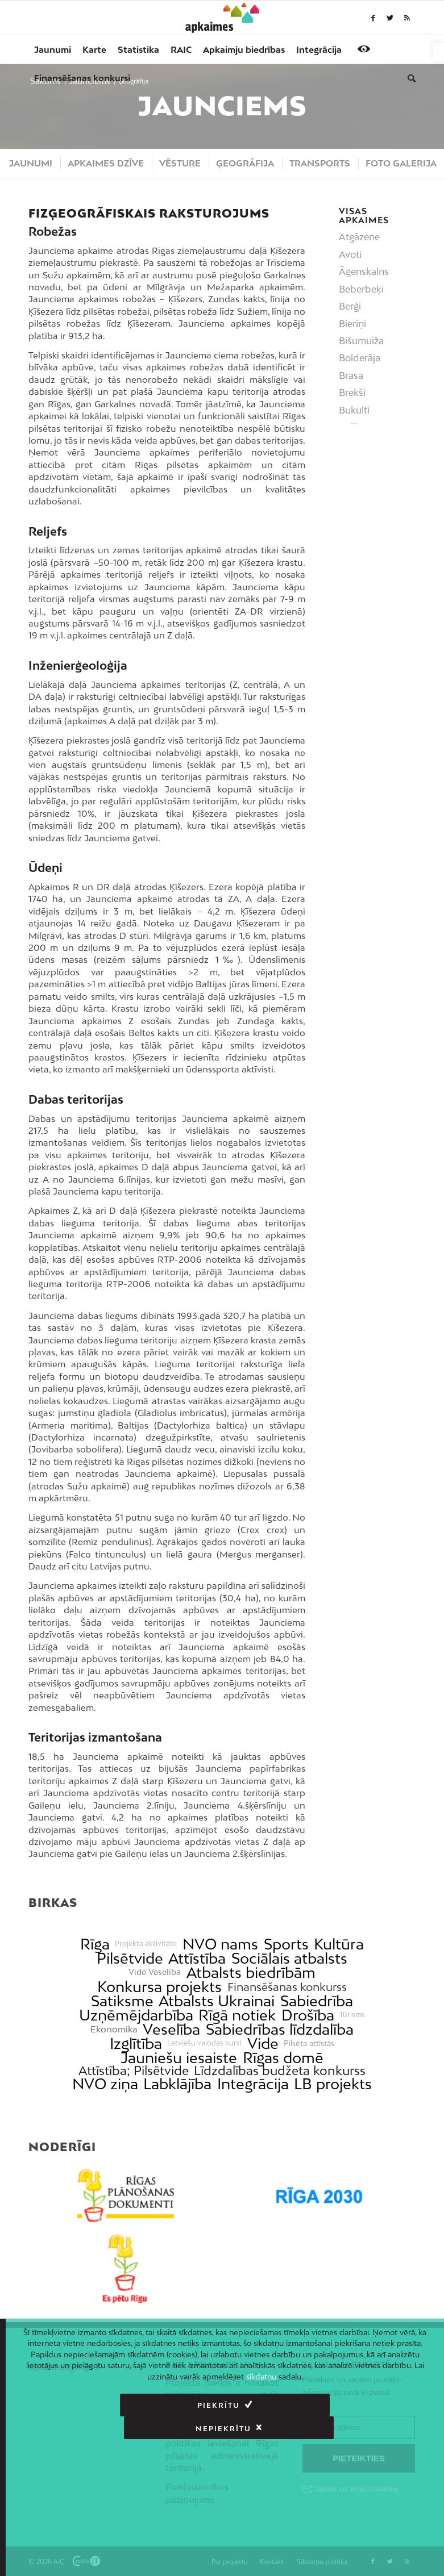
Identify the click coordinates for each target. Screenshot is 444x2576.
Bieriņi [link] (352, 323)
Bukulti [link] (354, 410)
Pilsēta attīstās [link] (309, 2043)
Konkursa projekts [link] (159, 1987)
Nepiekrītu (325, 2405)
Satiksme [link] (122, 2001)
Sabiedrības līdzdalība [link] (280, 2029)
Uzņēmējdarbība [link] (136, 2015)
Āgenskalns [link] (364, 271)
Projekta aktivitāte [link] (146, 1943)
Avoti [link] (350, 254)
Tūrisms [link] (352, 2014)
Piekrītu (113, 2405)
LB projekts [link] (333, 2084)
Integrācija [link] (253, 2084)
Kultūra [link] (339, 1944)
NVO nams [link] (220, 1944)
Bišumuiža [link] (361, 340)
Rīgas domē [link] (283, 2058)
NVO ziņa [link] (105, 2084)
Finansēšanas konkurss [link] (287, 1986)
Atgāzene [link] (359, 237)
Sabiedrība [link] (316, 2001)
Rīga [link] (95, 1944)
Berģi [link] (350, 306)
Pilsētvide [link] (130, 1958)
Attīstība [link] (197, 1958)
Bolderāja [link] (359, 358)
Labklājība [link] (177, 2084)
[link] (438, 52)
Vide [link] (263, 2043)
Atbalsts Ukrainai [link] (217, 2001)
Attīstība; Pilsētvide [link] (133, 2071)
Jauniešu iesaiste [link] (179, 2058)
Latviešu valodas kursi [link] (204, 2043)
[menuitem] (52, 49)
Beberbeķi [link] (361, 289)
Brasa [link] (351, 375)
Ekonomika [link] (114, 2029)
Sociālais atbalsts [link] (289, 1958)
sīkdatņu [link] (261, 2376)
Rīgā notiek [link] (237, 2015)
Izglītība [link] (136, 2043)
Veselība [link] (171, 2029)
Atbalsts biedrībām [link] (251, 1972)
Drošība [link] (307, 2015)
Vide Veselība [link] (154, 1972)
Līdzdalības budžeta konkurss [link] (280, 2071)
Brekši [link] (352, 392)
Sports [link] (286, 1944)
